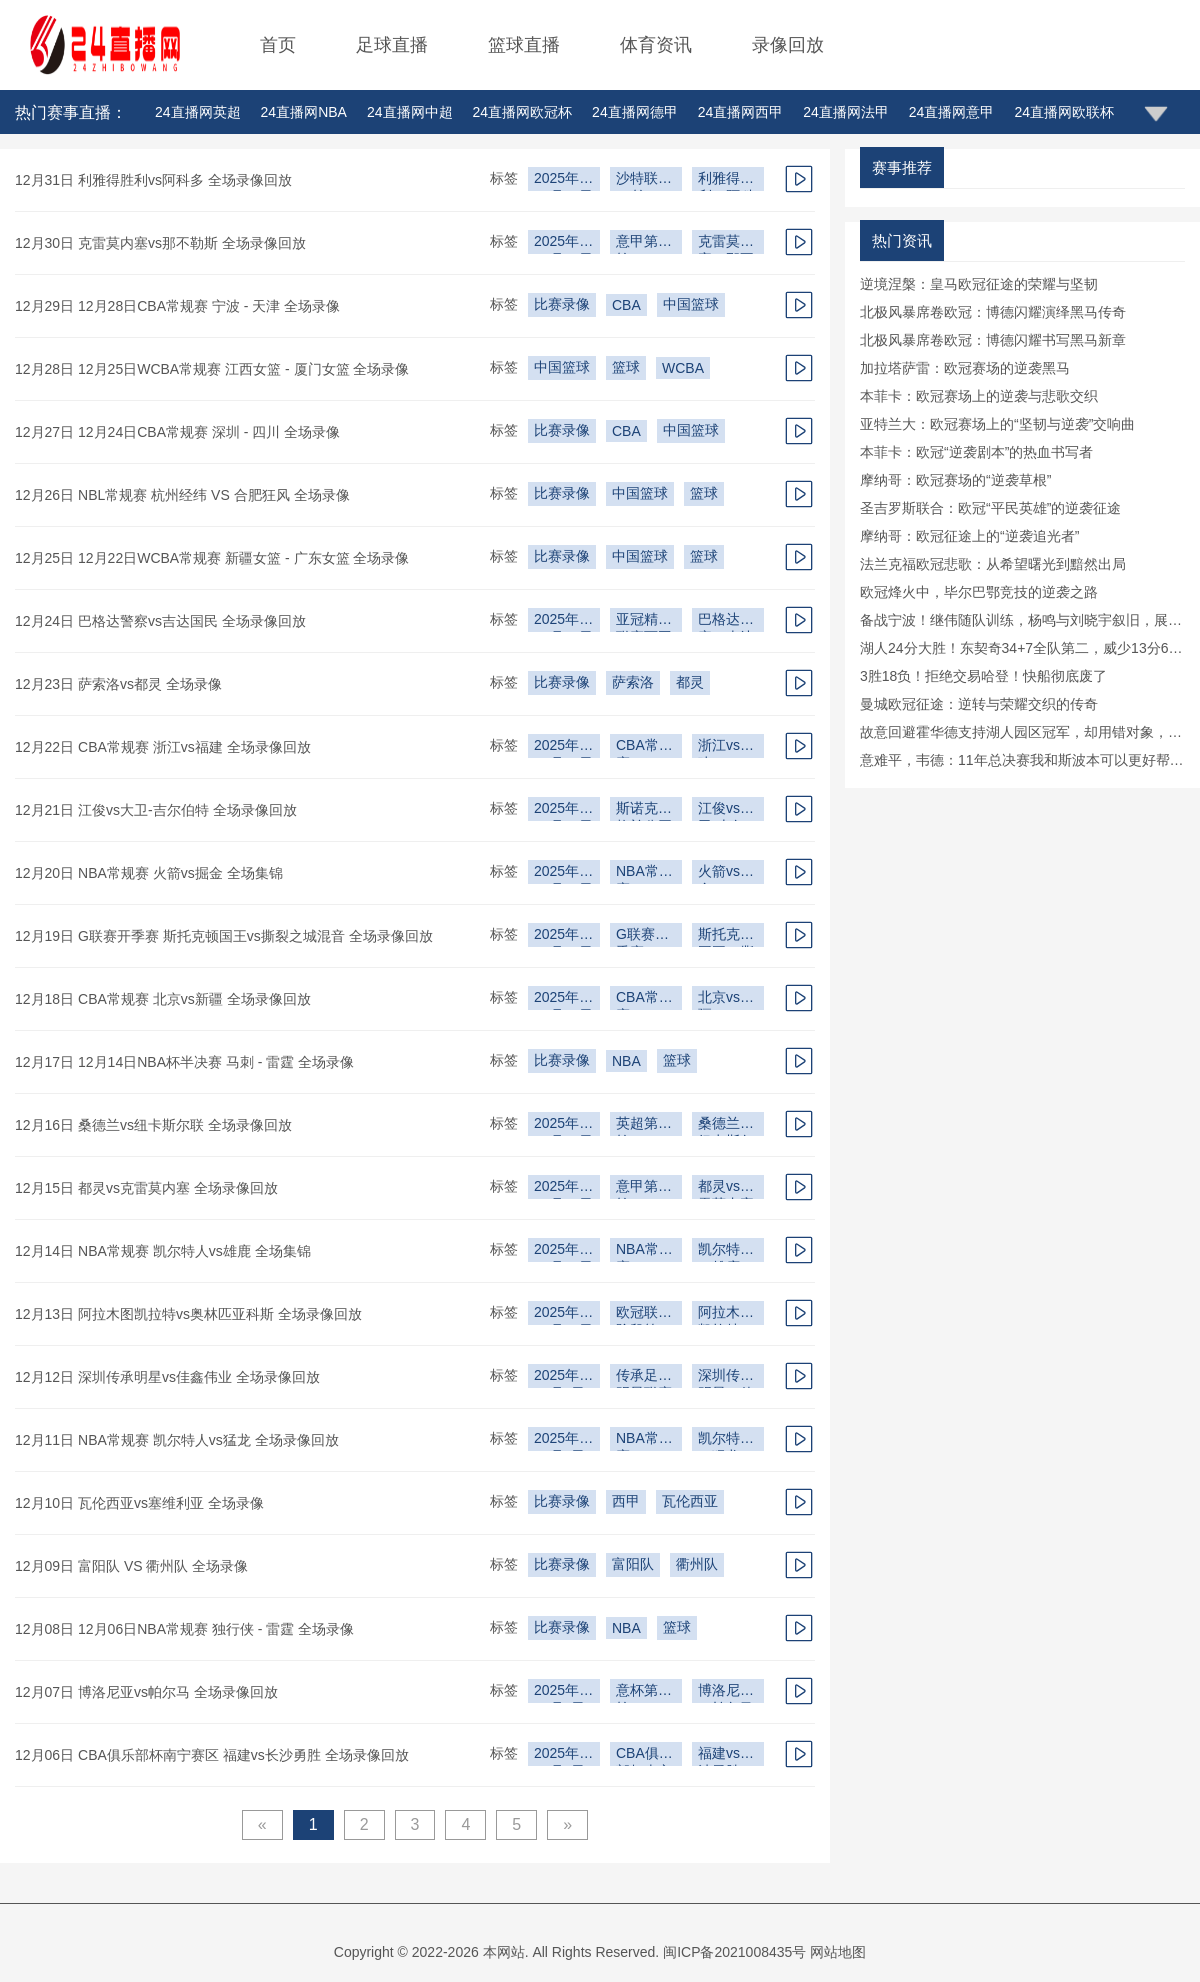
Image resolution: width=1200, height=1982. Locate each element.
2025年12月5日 (559, 1692)
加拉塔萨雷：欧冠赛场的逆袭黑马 (965, 368)
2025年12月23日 (563, 621)
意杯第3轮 (641, 1692)
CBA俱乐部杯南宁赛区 (644, 1755)
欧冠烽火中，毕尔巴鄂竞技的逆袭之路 (979, 592)
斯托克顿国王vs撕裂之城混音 (726, 936)
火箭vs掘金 (726, 873)
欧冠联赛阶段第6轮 (644, 1314)
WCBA (683, 368)
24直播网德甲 (635, 112)
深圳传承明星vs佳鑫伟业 (726, 1377)
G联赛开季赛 (642, 936)
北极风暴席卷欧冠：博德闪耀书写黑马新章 (993, 340)
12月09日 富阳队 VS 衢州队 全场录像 (131, 1566)
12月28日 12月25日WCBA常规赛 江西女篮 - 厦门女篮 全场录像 (212, 369)
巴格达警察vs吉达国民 (726, 621)
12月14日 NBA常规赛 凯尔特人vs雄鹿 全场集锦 (163, 1251)
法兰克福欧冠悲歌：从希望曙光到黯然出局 (993, 564)
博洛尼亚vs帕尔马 (726, 1692)
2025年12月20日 (563, 747)
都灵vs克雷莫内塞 (726, 1188)
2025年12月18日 (563, 810)
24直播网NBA (304, 112)
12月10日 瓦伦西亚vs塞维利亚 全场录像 (139, 1503)
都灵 (690, 682)
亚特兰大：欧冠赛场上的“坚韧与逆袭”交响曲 (997, 424)
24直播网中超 (410, 112)
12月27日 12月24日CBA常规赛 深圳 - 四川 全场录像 (177, 432)
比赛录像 (562, 304)
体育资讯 (656, 45)
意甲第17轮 (645, 243)
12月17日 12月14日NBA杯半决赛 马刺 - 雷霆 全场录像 (184, 1062)
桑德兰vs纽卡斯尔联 (726, 1125)
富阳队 (633, 1564)
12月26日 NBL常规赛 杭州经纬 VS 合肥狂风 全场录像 (182, 495)
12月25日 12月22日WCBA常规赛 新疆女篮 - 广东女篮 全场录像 (212, 558)
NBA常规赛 (644, 873)
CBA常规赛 (644, 747)
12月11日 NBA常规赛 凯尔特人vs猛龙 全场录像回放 (177, 1440)
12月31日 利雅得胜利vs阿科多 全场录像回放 (153, 180)
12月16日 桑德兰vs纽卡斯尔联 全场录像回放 (153, 1125)
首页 (278, 45)
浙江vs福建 (726, 747)
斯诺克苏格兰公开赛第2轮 (644, 810)
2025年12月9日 (559, 1377)
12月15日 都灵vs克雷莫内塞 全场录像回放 (146, 1188)
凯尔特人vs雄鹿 (726, 1251)
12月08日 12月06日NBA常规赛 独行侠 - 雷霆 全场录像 (184, 1629)
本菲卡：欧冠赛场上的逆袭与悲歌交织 (979, 396)
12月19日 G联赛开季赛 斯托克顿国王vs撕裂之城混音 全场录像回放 (224, 936)
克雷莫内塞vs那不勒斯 (726, 243)
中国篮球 (691, 304)
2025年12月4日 (559, 1755)
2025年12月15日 (563, 999)
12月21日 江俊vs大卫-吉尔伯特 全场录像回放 (156, 810)
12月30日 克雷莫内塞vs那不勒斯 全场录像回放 (160, 243)
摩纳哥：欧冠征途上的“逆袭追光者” (969, 536)
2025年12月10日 (563, 1314)
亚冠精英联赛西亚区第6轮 (644, 621)
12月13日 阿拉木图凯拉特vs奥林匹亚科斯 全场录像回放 (188, 1314)
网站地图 (838, 1952)
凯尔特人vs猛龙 (726, 1440)
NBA (626, 1061)
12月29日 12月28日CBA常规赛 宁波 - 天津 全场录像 (177, 306)
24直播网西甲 (741, 112)
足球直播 (392, 45)
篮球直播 (524, 45)
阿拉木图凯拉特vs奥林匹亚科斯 (726, 1314)
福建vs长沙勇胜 (726, 1755)
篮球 (626, 367)
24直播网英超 (198, 112)
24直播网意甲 (952, 112)
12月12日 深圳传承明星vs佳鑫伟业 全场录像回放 (167, 1377)
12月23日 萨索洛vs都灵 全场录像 (118, 684)
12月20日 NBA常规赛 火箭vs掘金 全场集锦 (149, 873)
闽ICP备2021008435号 (734, 1952)
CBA (626, 305)
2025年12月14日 (563, 1188)
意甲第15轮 (645, 1188)
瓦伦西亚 (690, 1501)
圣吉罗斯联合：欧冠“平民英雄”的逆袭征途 (990, 508)
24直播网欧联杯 (1064, 112)
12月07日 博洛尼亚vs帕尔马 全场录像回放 (146, 1692)
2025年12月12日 (563, 1251)
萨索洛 (633, 682)
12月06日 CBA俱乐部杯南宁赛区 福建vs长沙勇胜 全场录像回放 (212, 1755)
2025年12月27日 (563, 180)
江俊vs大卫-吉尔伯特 (726, 810)
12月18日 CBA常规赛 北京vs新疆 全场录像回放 (163, 999)
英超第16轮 (645, 1125)
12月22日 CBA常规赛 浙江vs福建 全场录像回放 (163, 747)
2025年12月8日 (559, 1440)
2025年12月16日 (563, 873)
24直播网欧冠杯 (523, 112)
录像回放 (788, 45)
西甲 (626, 1501)
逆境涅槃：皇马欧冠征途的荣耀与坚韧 (979, 284)
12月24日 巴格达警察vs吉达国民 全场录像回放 (160, 621)
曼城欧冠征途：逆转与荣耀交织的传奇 (979, 704)
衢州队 (697, 1564)
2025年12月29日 (563, 243)
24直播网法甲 (846, 112)
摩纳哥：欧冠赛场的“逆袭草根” (955, 480)
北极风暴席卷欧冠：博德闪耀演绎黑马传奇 (993, 312)
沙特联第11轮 (644, 180)
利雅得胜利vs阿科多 (726, 180)
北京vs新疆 (726, 999)
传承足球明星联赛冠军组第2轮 (644, 1377)
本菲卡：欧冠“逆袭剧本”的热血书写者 (976, 452)
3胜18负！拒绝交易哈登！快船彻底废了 (983, 676)
